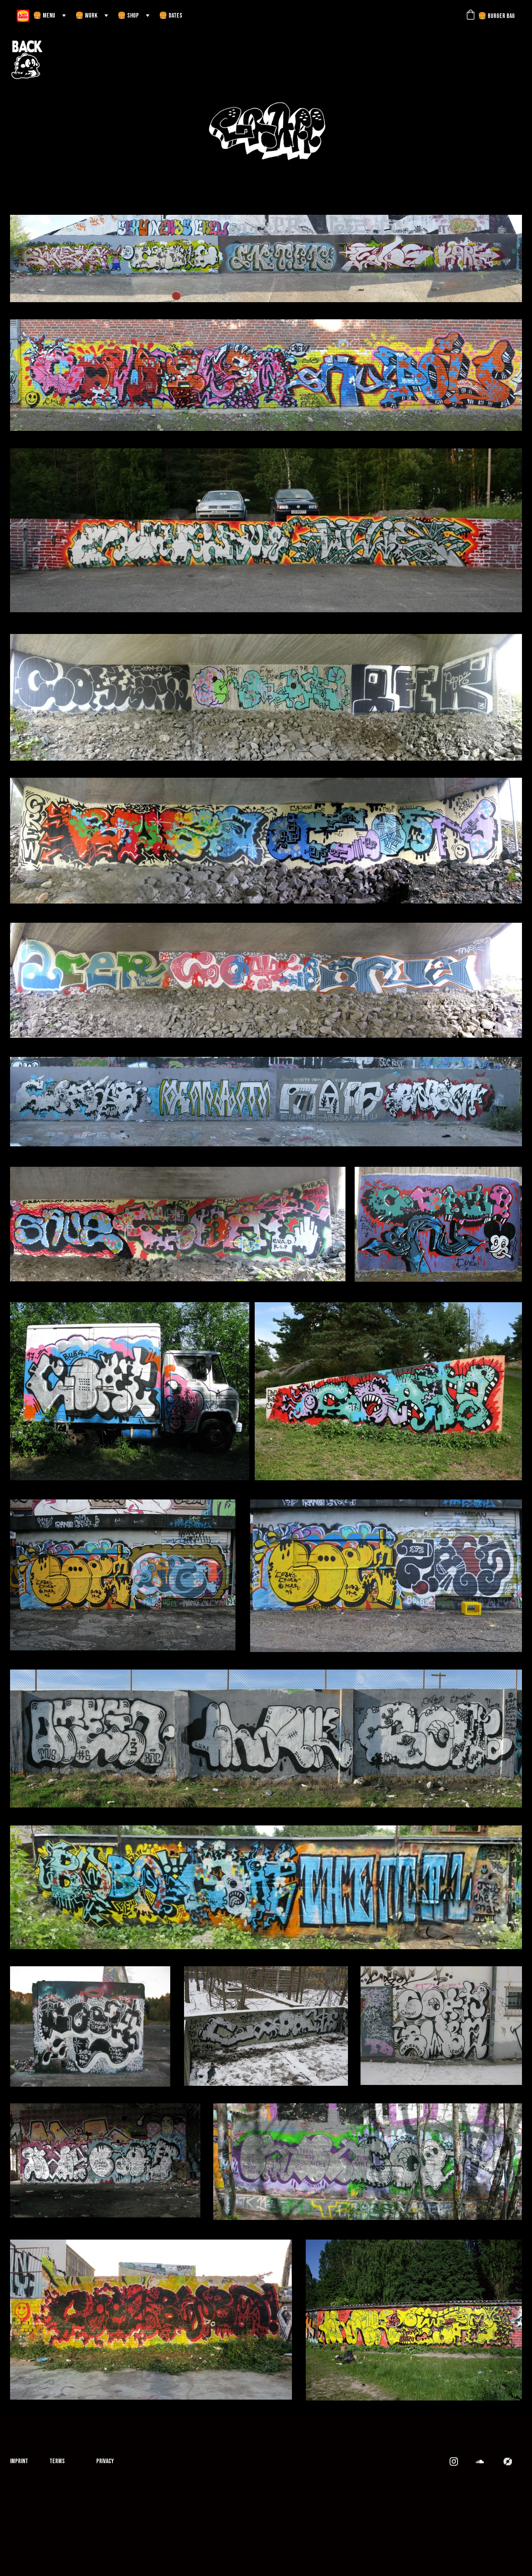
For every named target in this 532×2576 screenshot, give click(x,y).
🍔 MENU (44, 16)
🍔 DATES (170, 16)
